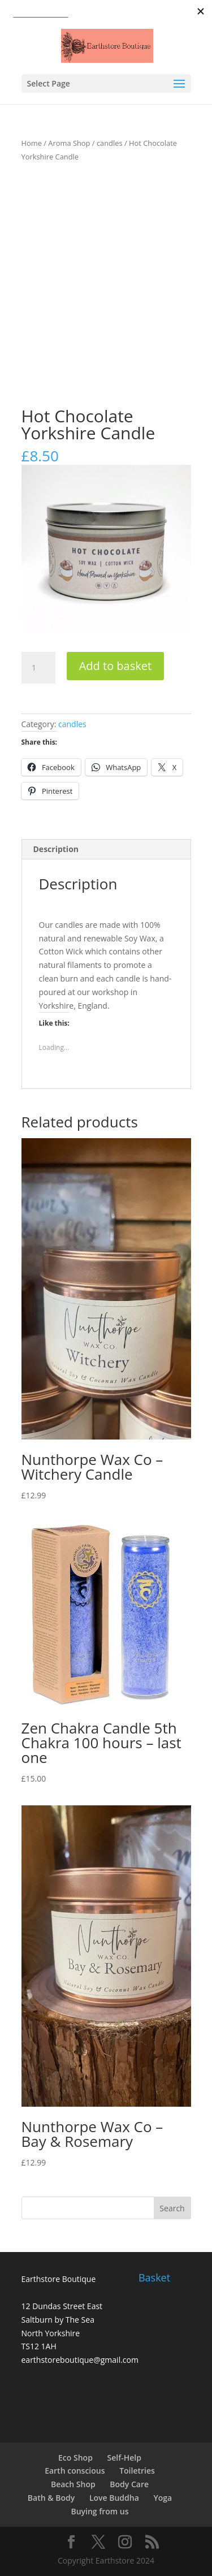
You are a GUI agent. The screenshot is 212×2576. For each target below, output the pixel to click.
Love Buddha (114, 2497)
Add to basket (115, 665)
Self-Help (124, 2457)
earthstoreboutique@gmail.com (80, 2359)
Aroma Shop (69, 143)
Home (31, 143)
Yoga (162, 2497)
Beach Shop (73, 2484)
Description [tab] (56, 849)
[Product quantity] (38, 668)
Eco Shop (75, 2457)
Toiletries (137, 2470)
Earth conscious (75, 2470)
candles (110, 143)
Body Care (129, 2484)
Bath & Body (51, 2497)
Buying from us (99, 2511)
